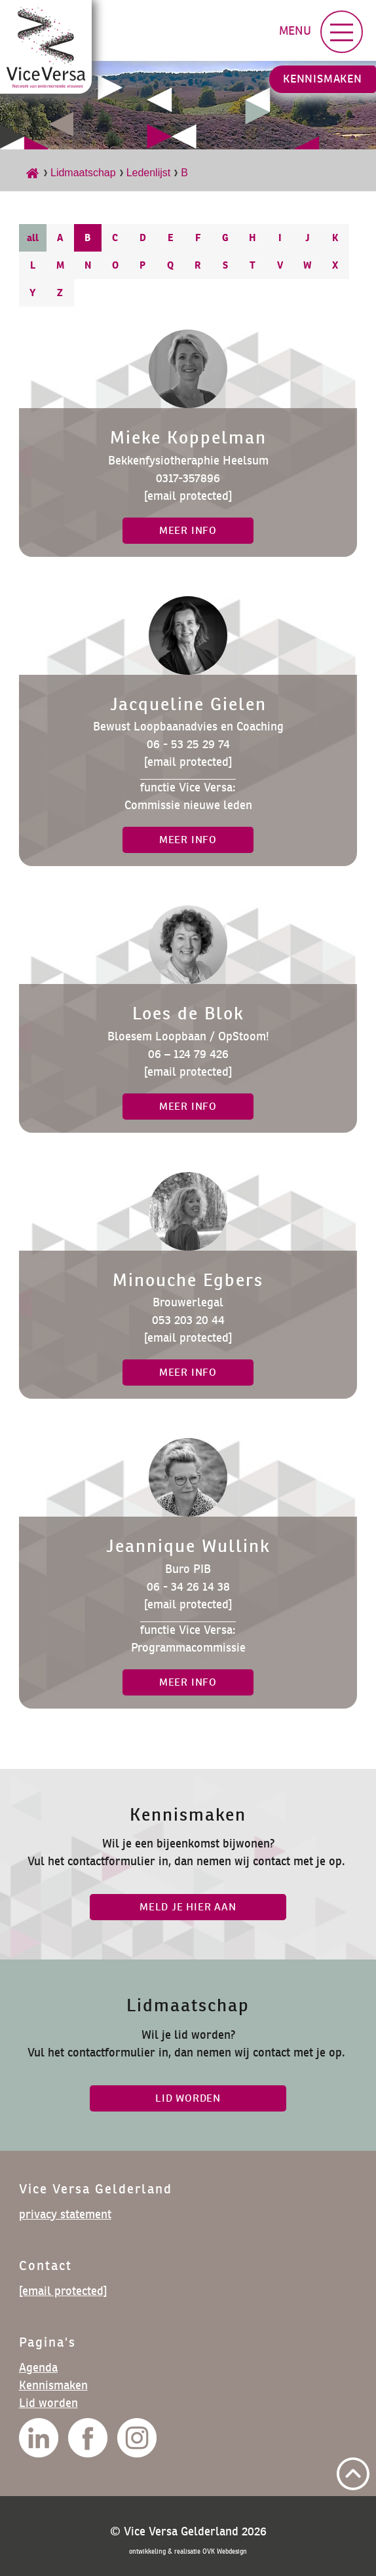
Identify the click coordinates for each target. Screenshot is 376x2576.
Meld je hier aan (188, 1907)
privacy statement (65, 2214)
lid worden (188, 2098)
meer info (188, 530)
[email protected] (188, 495)
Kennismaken (322, 78)
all (33, 237)
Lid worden (48, 2402)
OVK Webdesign (224, 2551)
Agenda (38, 2367)
